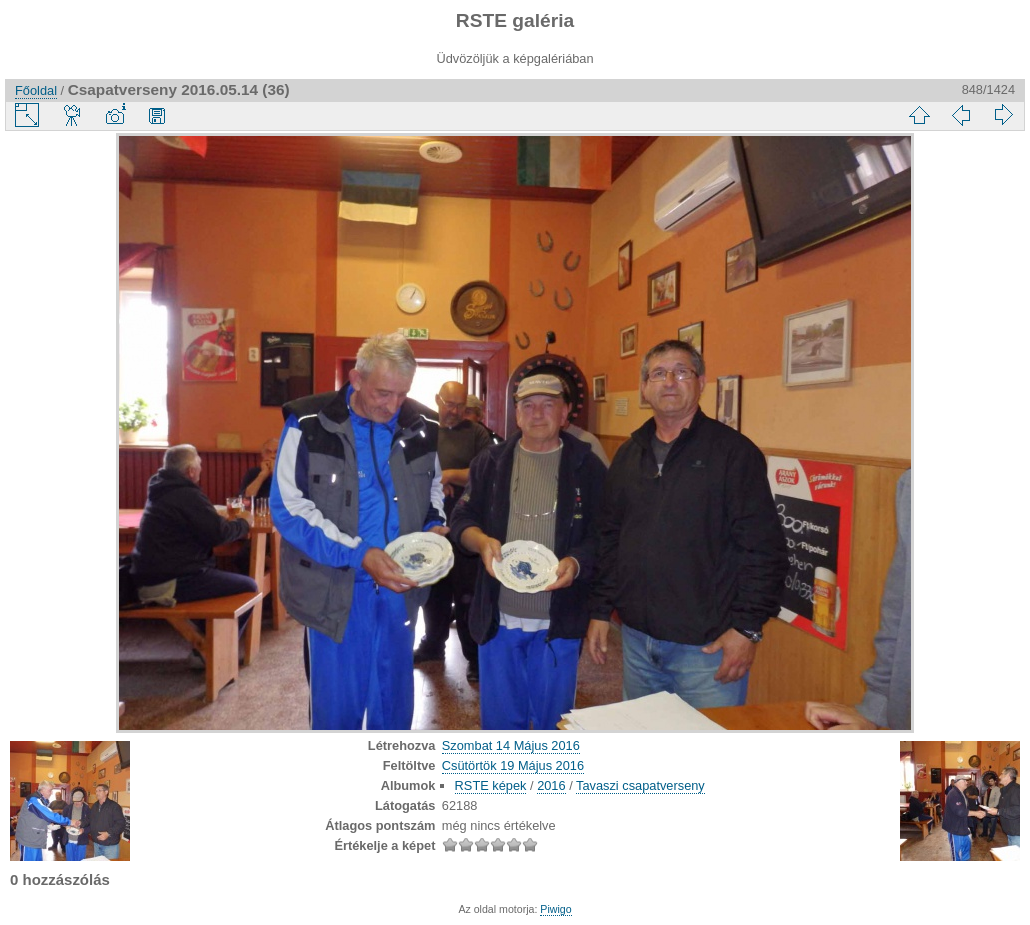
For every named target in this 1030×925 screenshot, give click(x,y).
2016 (551, 785)
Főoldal (36, 90)
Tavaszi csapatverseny (640, 785)
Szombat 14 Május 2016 (511, 745)
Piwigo (555, 909)
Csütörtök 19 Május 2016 (513, 765)
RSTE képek (491, 785)
